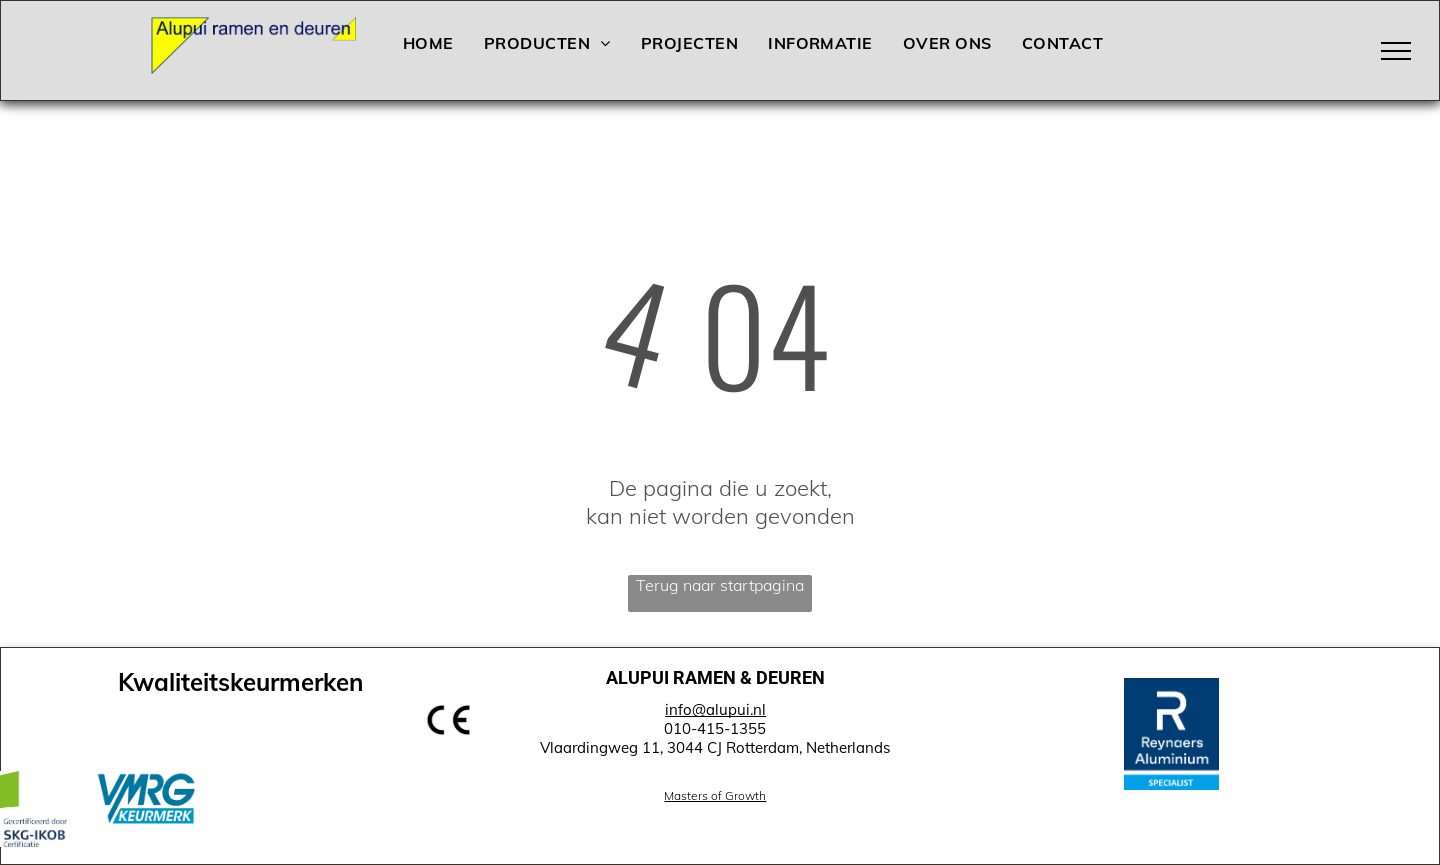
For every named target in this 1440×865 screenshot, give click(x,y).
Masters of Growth (715, 795)
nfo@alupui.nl (717, 709)
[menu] (1396, 51)
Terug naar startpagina (720, 585)
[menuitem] (428, 43)
